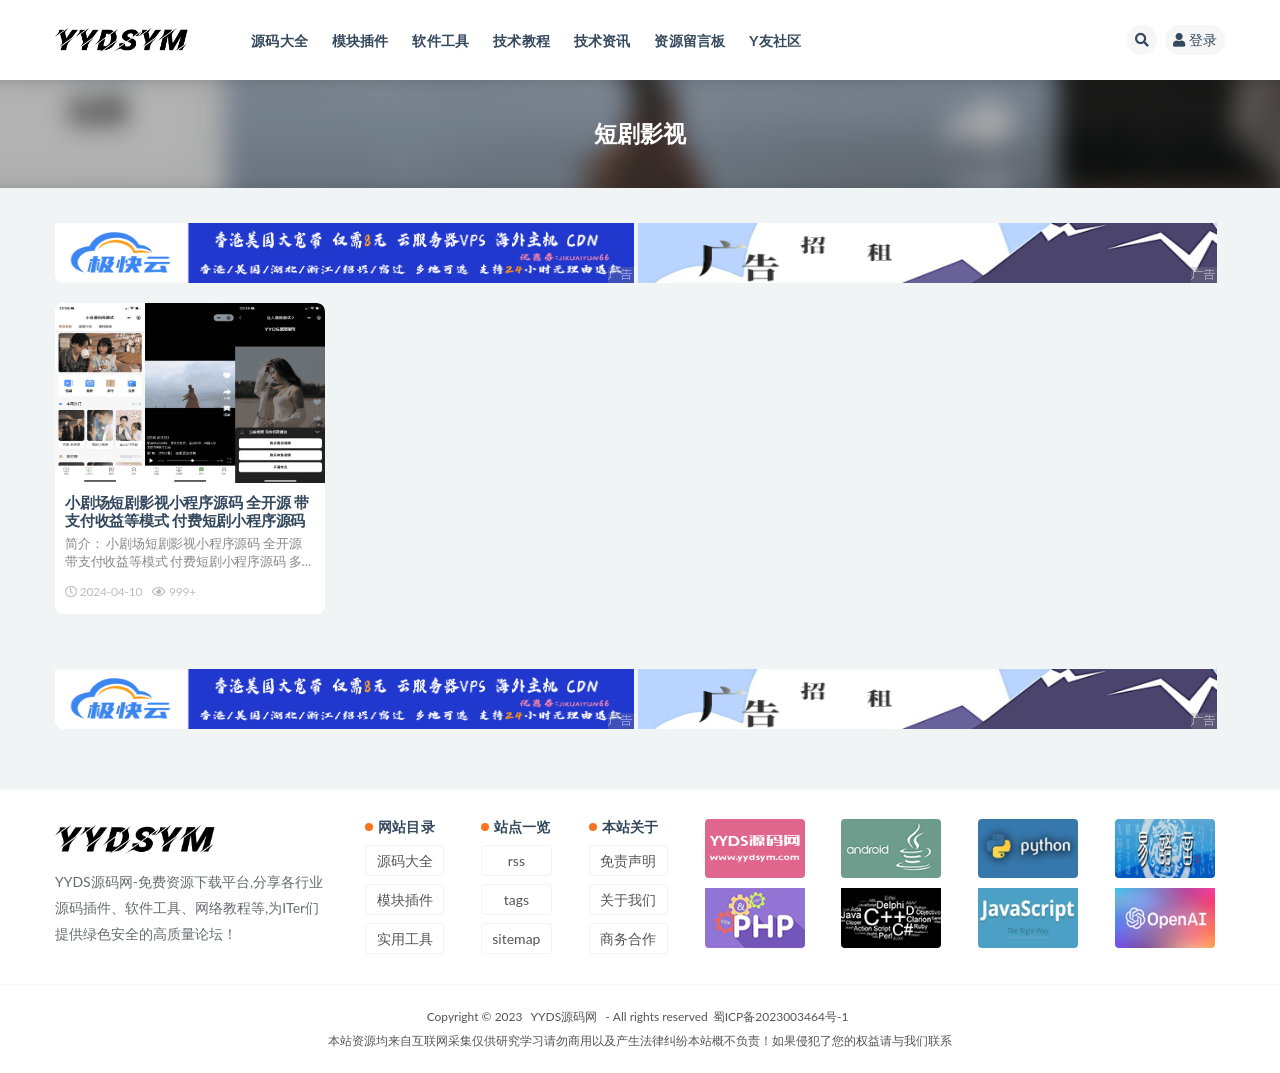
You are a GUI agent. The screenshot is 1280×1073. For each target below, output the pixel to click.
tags (516, 899)
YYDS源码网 (564, 1016)
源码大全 (405, 860)
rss (516, 860)
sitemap (516, 938)
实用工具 (405, 938)
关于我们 (628, 899)
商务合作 (628, 938)
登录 (1195, 39)
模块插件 (405, 899)
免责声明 (628, 860)
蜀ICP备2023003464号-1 (781, 1016)
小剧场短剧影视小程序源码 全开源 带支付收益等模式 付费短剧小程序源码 (187, 511)
